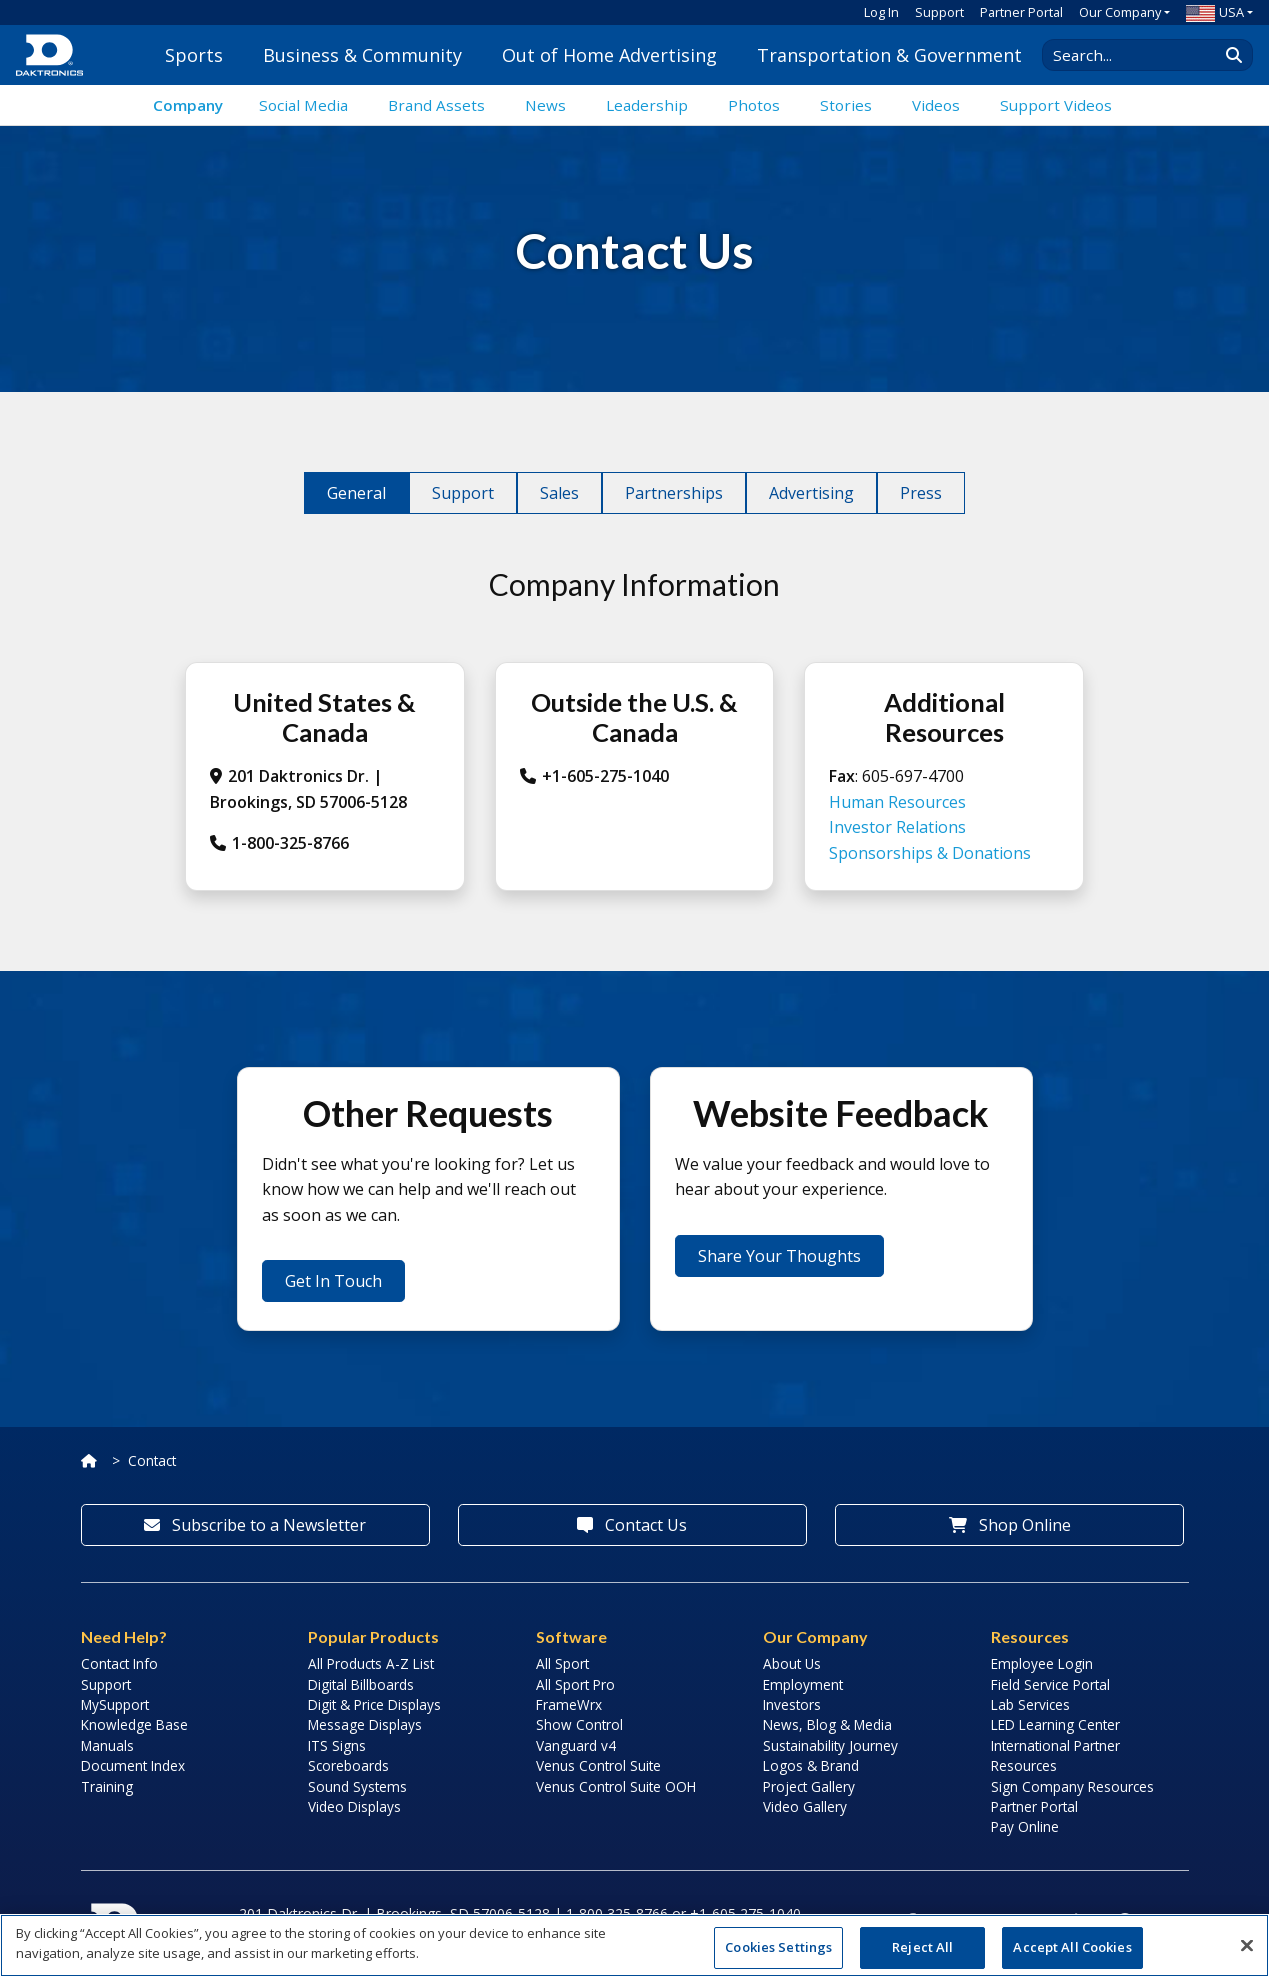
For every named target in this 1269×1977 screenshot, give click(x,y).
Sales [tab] (559, 493)
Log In (881, 12)
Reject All (922, 1947)
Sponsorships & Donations (930, 853)
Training (107, 1786)
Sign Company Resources (1072, 1786)
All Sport (562, 1663)
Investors (792, 1704)
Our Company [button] (1120, 12)
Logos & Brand (811, 1765)
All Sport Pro (575, 1684)
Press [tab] (921, 493)
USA (1215, 12)
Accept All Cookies (1072, 1947)
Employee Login (1042, 1663)
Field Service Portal (1050, 1684)
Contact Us (632, 1525)
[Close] (1247, 1945)
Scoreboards (348, 1765)
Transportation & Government (889, 55)
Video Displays (354, 1806)
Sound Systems (357, 1786)
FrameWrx (569, 1704)
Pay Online (1025, 1826)
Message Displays (365, 1724)
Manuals (107, 1745)
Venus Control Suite (598, 1765)
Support (939, 12)
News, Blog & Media (827, 1724)
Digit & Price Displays (374, 1704)
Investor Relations (897, 827)
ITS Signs (337, 1745)
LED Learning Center (1055, 1724)
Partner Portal (1021, 12)
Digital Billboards (361, 1684)
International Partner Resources (1055, 1755)
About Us (792, 1663)
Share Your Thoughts (779, 1256)
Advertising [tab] (811, 493)
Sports (194, 55)
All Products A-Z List (371, 1663)
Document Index (133, 1765)
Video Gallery (805, 1806)
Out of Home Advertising (609, 55)
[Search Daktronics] (1140, 55)
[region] (634, 1945)
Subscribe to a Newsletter (255, 1525)
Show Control (579, 1724)
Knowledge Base (134, 1724)
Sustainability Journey (830, 1745)
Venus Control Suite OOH (616, 1786)
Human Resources (897, 802)
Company (188, 105)
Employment (803, 1684)
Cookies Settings (778, 1947)
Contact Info (119, 1663)
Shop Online (1010, 1525)
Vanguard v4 (576, 1745)
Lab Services (1030, 1704)
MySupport (115, 1704)
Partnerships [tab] (674, 493)
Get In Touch (333, 1281)
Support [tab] (463, 493)
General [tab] (356, 493)
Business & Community (362, 55)
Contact (152, 1460)
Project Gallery (809, 1786)
